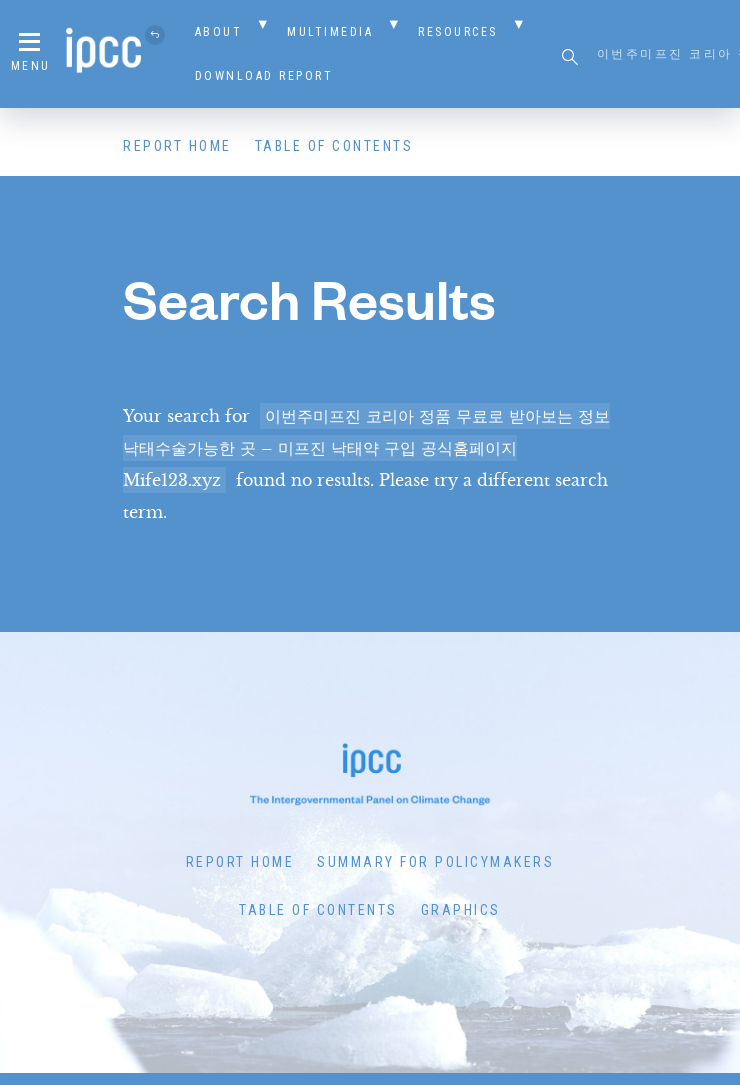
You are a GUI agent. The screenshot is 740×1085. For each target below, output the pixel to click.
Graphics (461, 910)
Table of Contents (334, 146)
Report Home (177, 146)
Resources (458, 32)
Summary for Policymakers (435, 862)
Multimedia (330, 32)
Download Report (264, 76)
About (219, 32)
